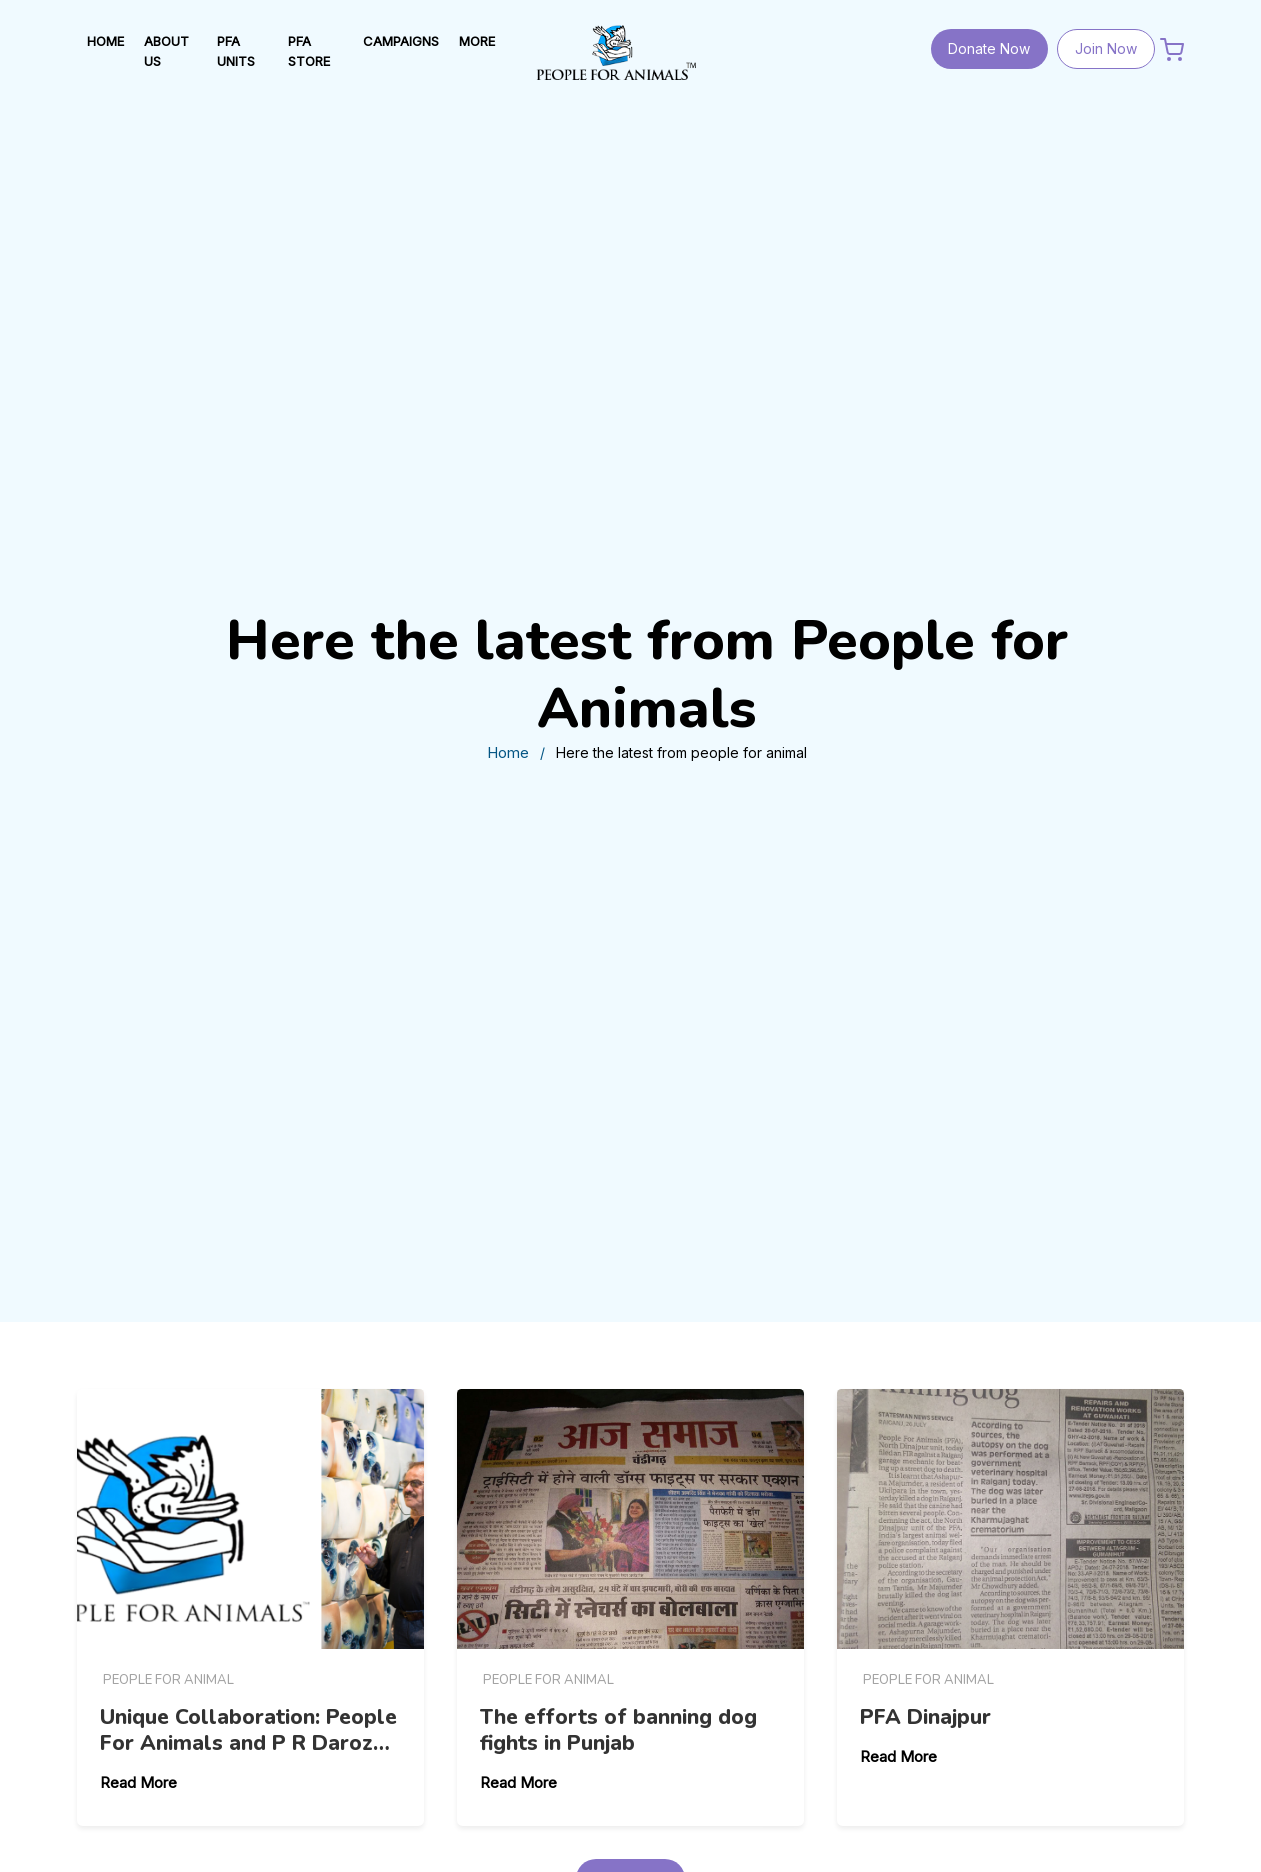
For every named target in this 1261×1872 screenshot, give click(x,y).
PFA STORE (309, 51)
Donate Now (989, 48)
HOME (105, 41)
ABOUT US (166, 51)
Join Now (1106, 48)
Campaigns (401, 41)
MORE (477, 41)
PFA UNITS (236, 51)
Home (508, 752)
